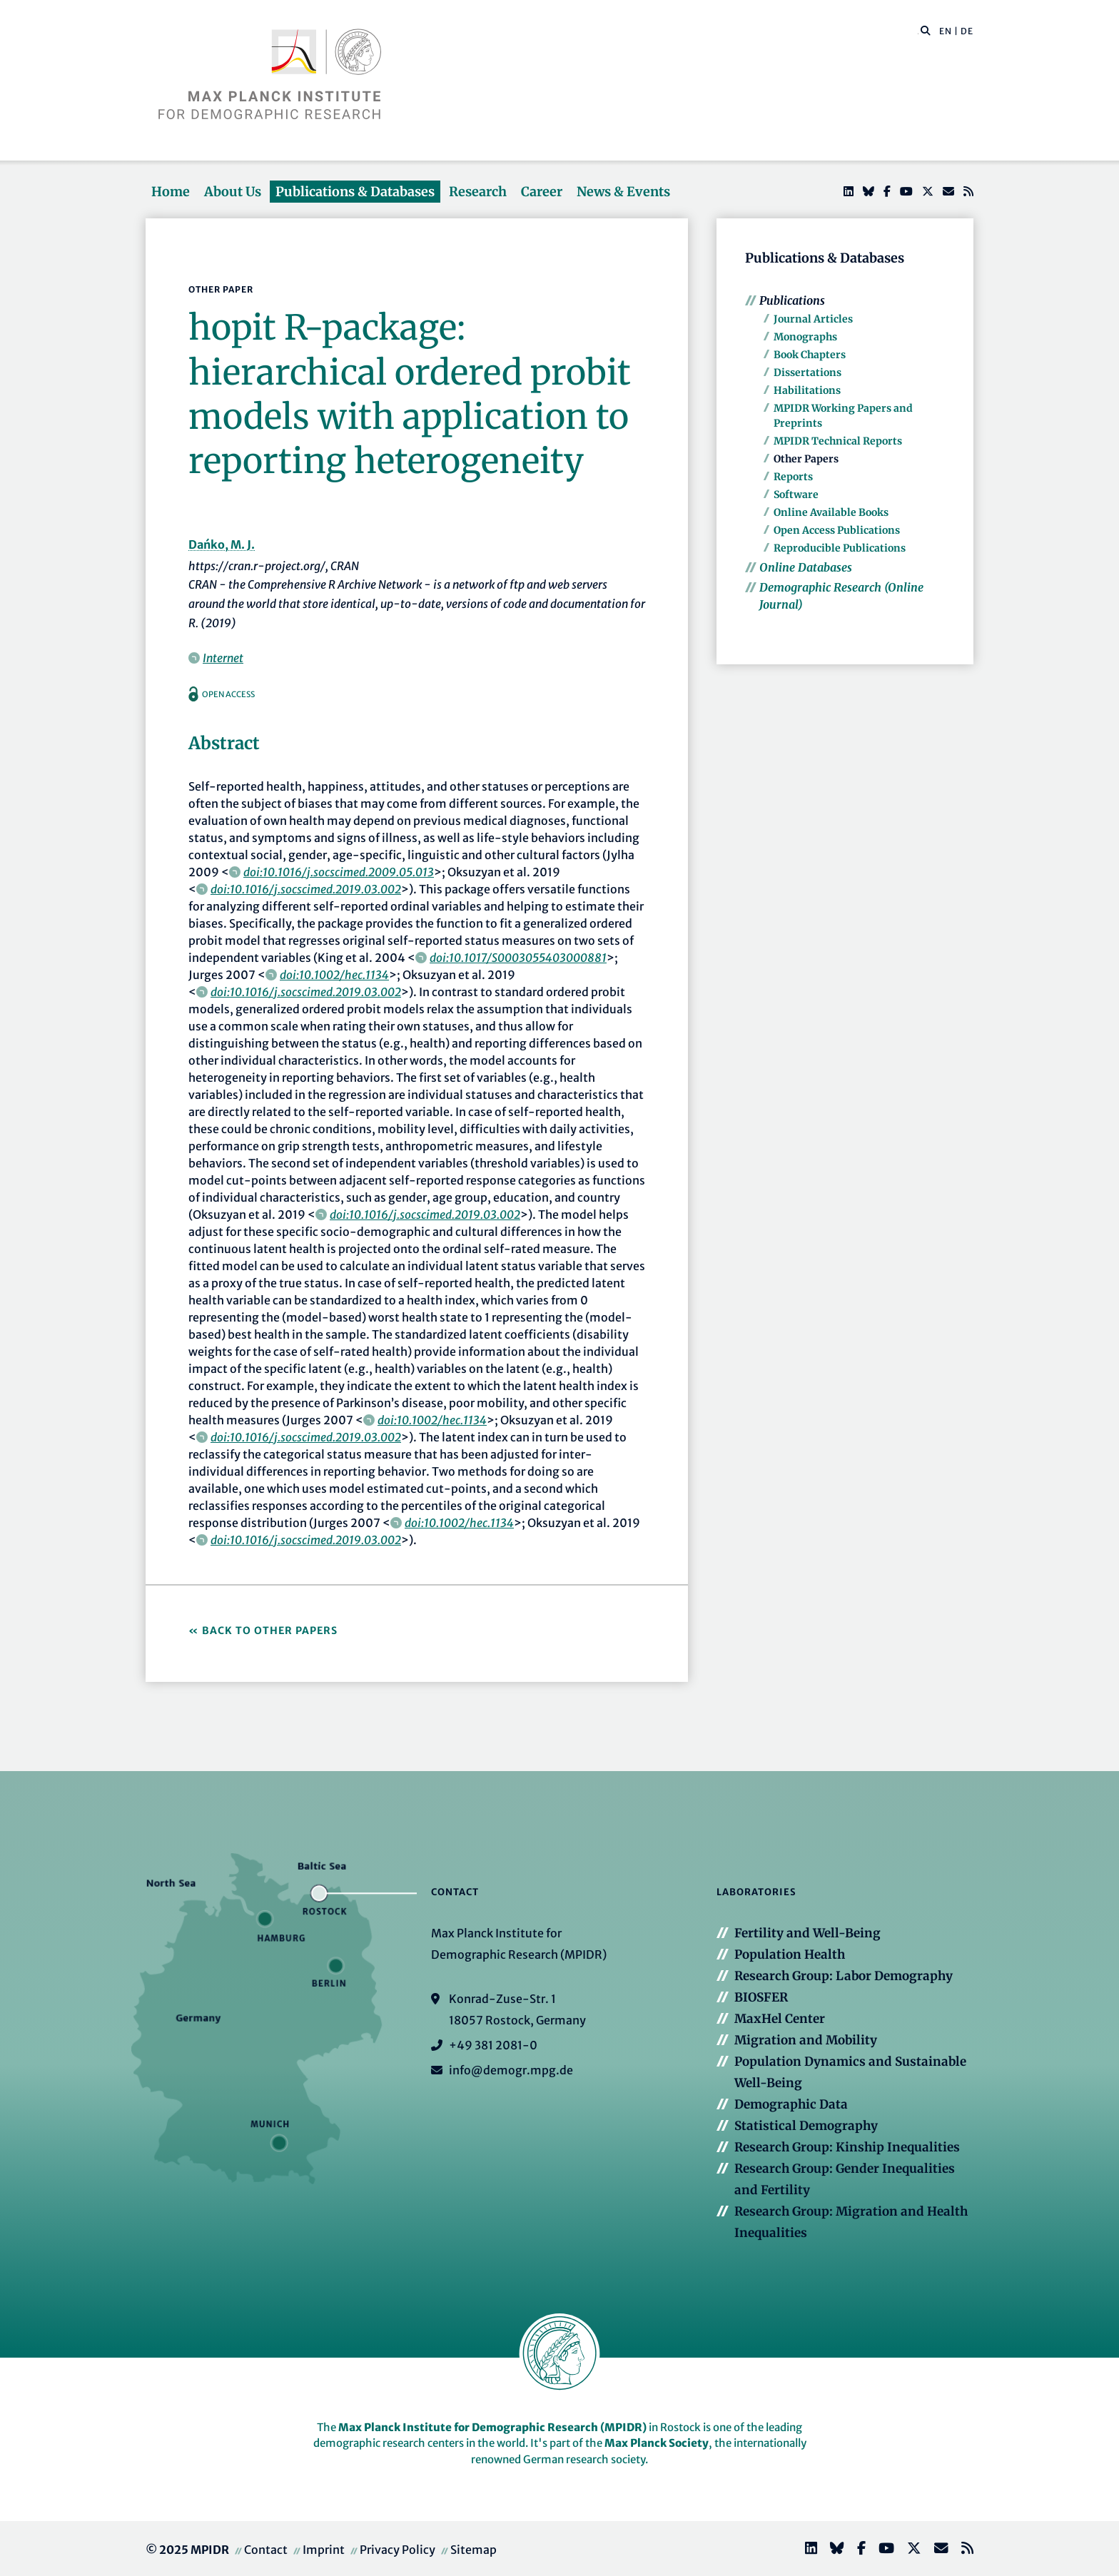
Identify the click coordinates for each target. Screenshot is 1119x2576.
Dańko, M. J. (221, 544)
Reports (793, 476)
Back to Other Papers (270, 1630)
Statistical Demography (806, 2126)
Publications (792, 300)
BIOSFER (761, 1997)
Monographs (805, 336)
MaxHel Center (779, 2019)
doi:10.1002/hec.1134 (334, 975)
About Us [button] (232, 191)
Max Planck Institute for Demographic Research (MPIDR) (492, 2427)
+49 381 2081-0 (493, 2045)
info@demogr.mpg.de (511, 2070)
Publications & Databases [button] (355, 191)
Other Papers (806, 458)
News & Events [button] (623, 191)
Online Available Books (831, 512)
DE (967, 31)
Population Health (789, 1954)
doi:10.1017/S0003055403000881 (518, 957)
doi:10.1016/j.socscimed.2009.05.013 (338, 872)
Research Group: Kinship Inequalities (847, 2147)
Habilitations (807, 390)
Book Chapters (810, 354)
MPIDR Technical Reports (838, 441)
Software (796, 494)
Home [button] (170, 191)
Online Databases (805, 567)
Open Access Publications (837, 530)
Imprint (324, 2549)
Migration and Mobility (805, 2040)
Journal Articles (813, 319)
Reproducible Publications (840, 548)
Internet (223, 658)
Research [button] (478, 191)
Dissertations (807, 372)
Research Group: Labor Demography (843, 1976)
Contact (266, 2549)
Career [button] (541, 191)
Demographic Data (791, 2104)
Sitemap (473, 2549)
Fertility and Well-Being (807, 1933)
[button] (926, 30)
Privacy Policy (397, 2549)
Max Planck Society (656, 2443)
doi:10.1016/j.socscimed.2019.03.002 (306, 889)
